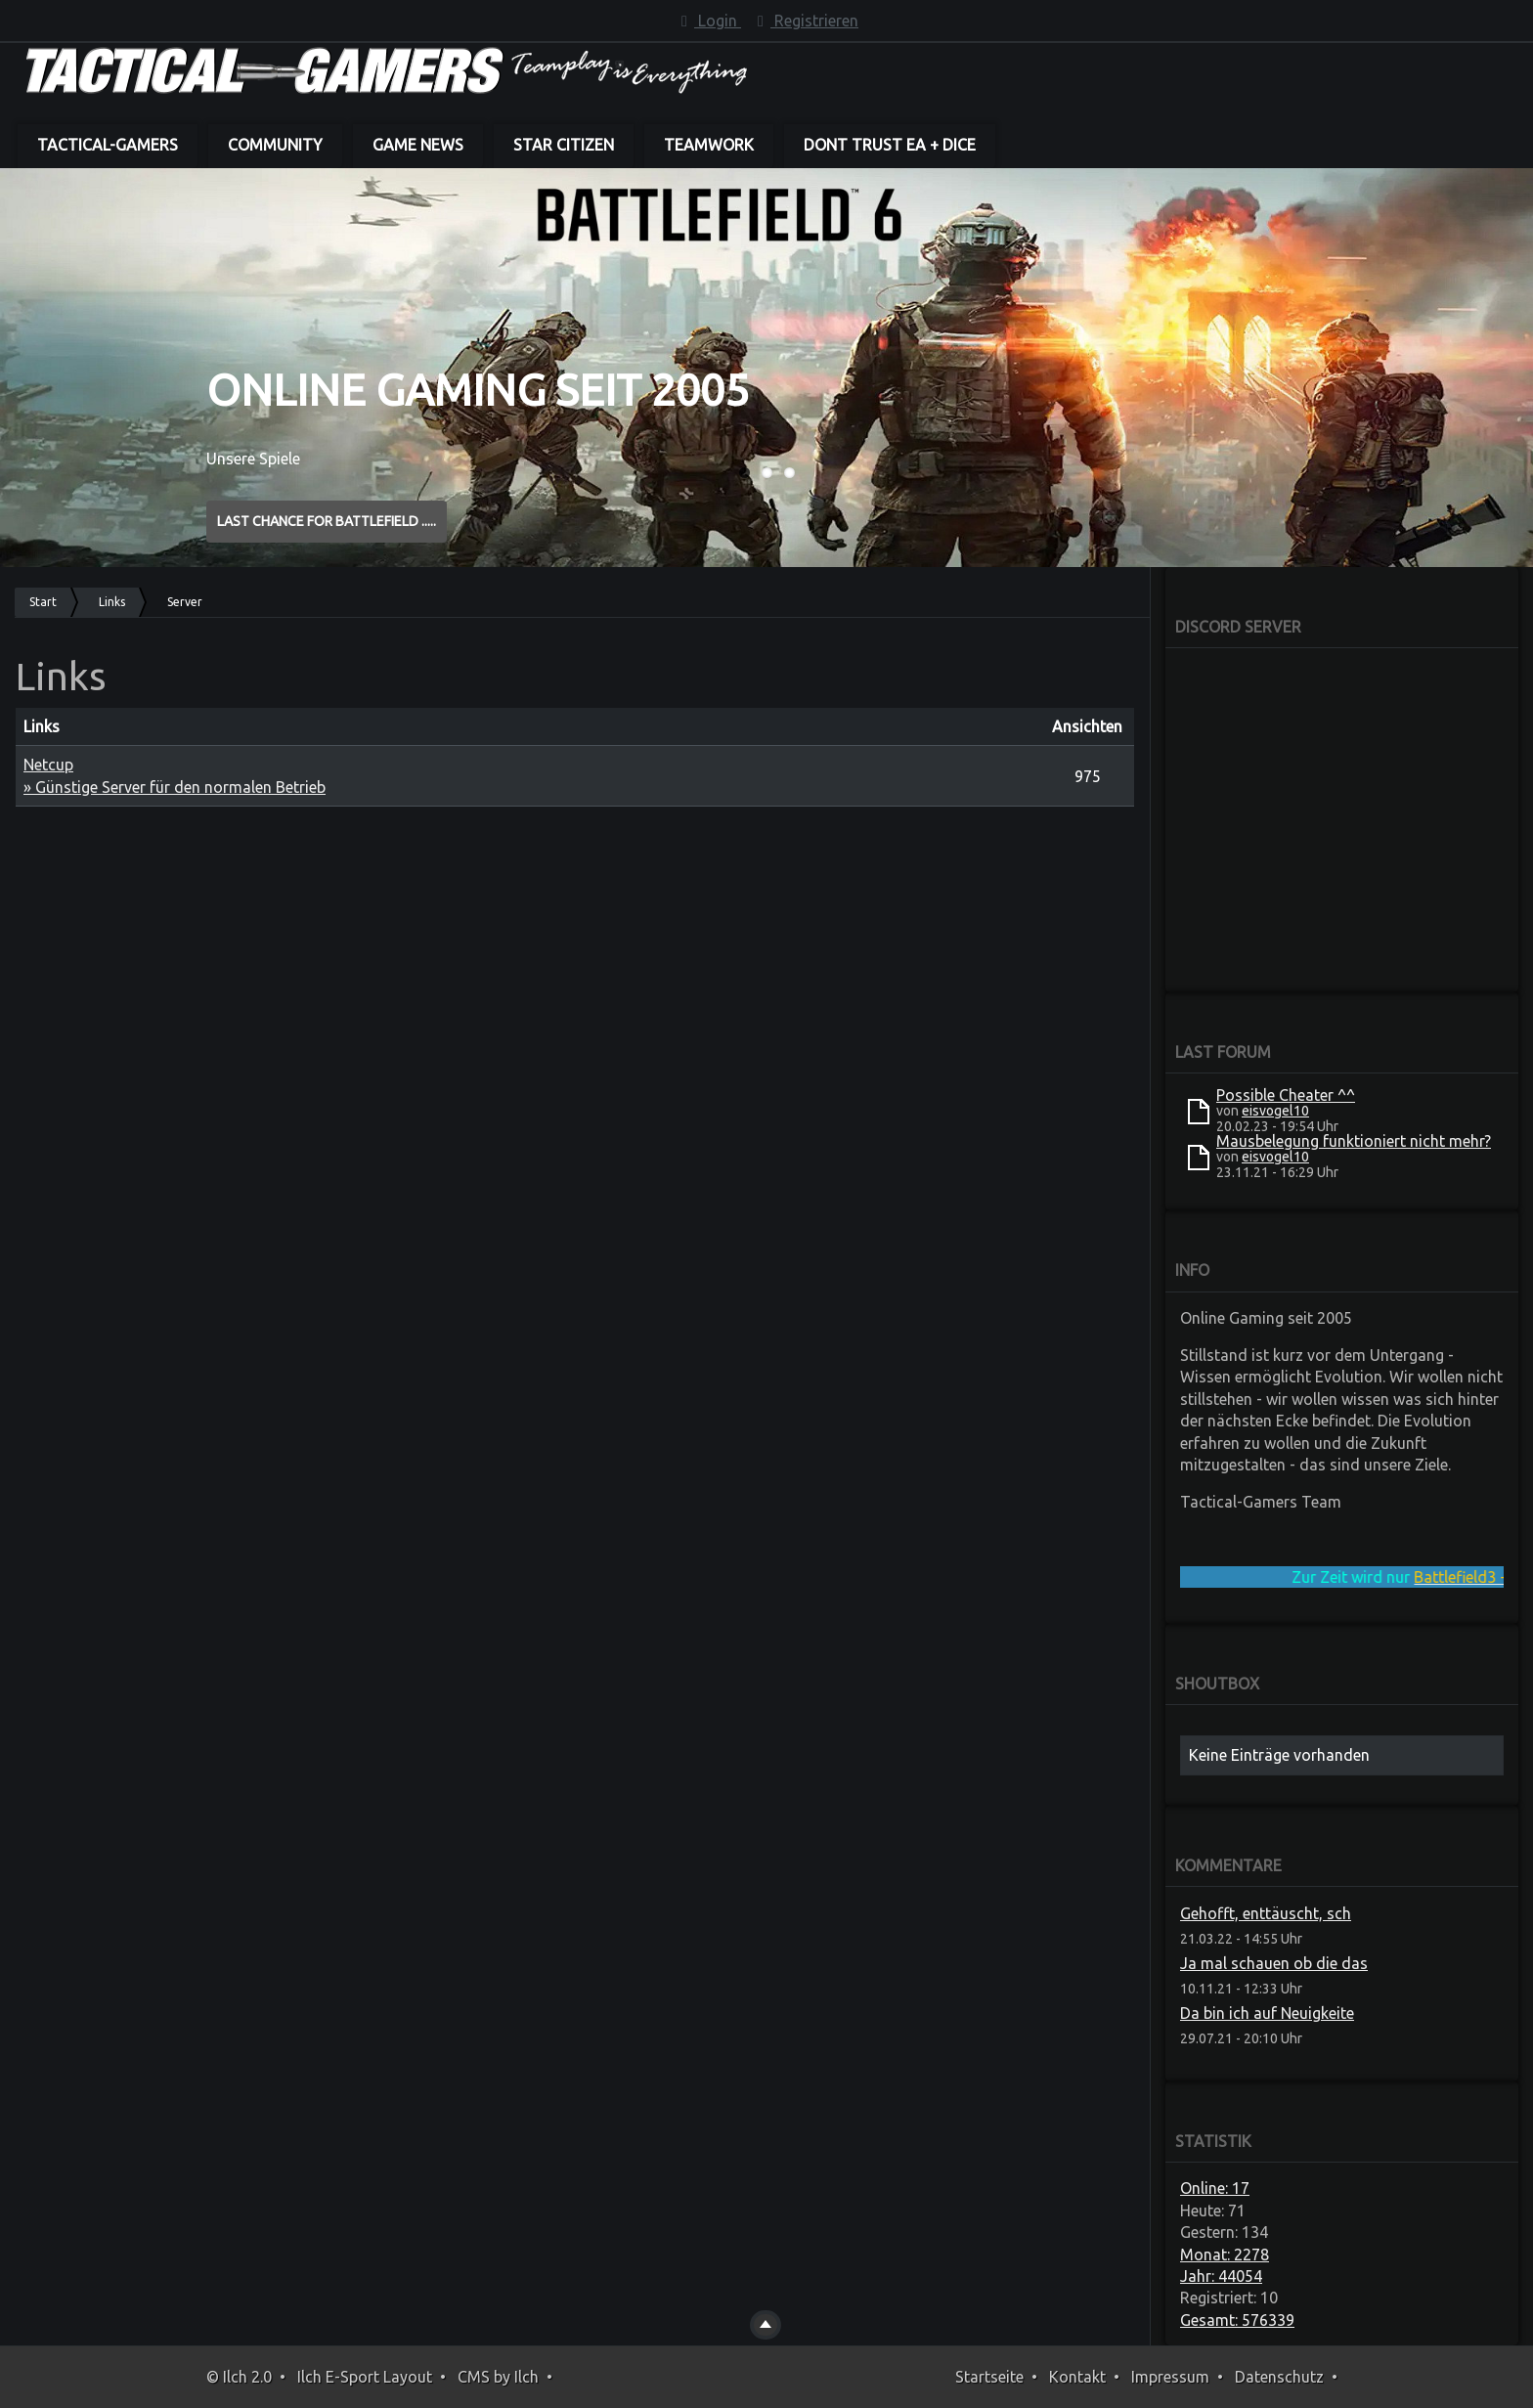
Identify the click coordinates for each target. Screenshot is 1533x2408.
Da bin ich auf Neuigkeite (1267, 2013)
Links (112, 601)
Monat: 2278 (1224, 2254)
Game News (417, 144)
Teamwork (709, 144)
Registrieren (804, 20)
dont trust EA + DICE (890, 144)
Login (708, 20)
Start (43, 601)
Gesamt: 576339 (1237, 2320)
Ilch (526, 2377)
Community (275, 144)
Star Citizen (563, 144)
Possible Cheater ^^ (1285, 1095)
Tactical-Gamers (107, 144)
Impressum (1170, 2377)
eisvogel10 (1275, 1110)
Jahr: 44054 (1221, 2276)
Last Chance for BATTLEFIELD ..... (326, 521)
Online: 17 (1214, 2188)
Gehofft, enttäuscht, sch (1265, 1913)
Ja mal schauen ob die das (1274, 1963)
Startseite (989, 2377)
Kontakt (1077, 2377)
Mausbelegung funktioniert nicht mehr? (1353, 1141)
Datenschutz (1279, 2377)
